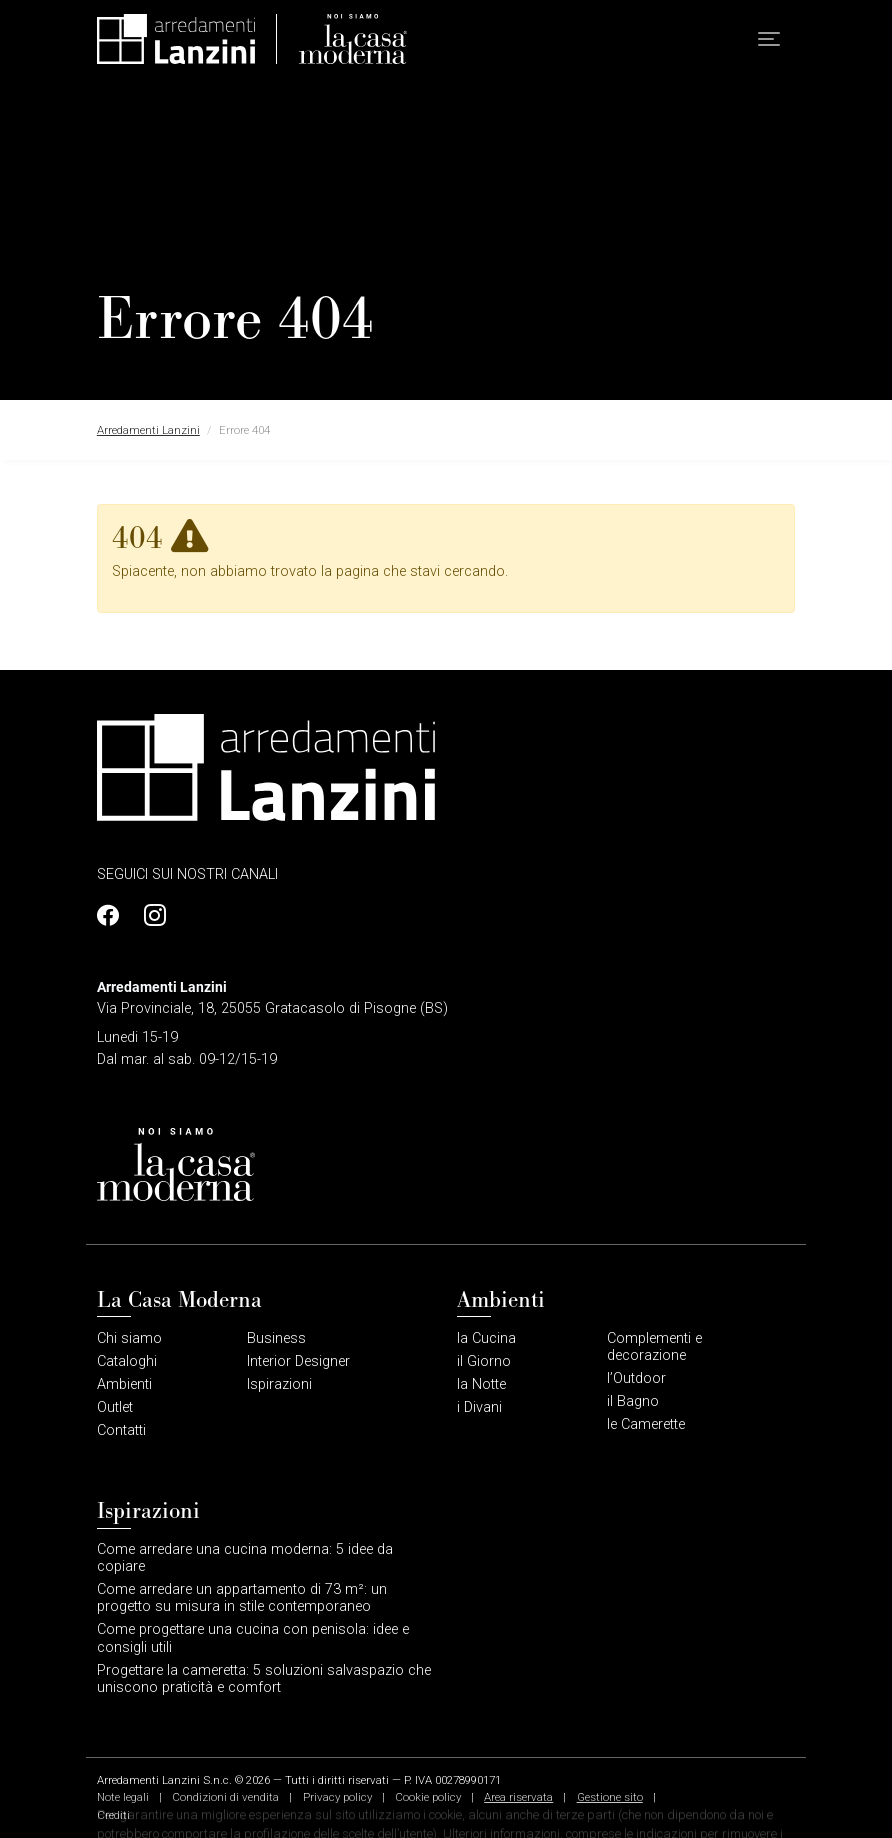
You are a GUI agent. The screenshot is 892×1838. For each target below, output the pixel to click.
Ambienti (124, 1384)
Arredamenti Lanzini (148, 430)
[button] (769, 39)
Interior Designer (298, 1361)
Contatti (121, 1430)
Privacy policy (337, 1797)
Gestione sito (610, 1797)
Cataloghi (127, 1361)
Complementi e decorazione (654, 1347)
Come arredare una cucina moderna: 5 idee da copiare (245, 1558)
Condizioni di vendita (225, 1797)
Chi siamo (129, 1338)
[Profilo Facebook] (113, 915)
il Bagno (633, 1401)
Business (276, 1338)
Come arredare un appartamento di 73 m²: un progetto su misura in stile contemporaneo (242, 1598)
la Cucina (486, 1338)
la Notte (481, 1384)
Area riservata (518, 1797)
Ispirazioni (279, 1384)
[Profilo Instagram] (150, 915)
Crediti (113, 1815)
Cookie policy (428, 1797)
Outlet (115, 1407)
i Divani (479, 1407)
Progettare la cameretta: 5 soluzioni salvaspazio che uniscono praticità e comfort (264, 1679)
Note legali (123, 1797)
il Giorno (484, 1361)
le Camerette (646, 1424)
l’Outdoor (636, 1378)
